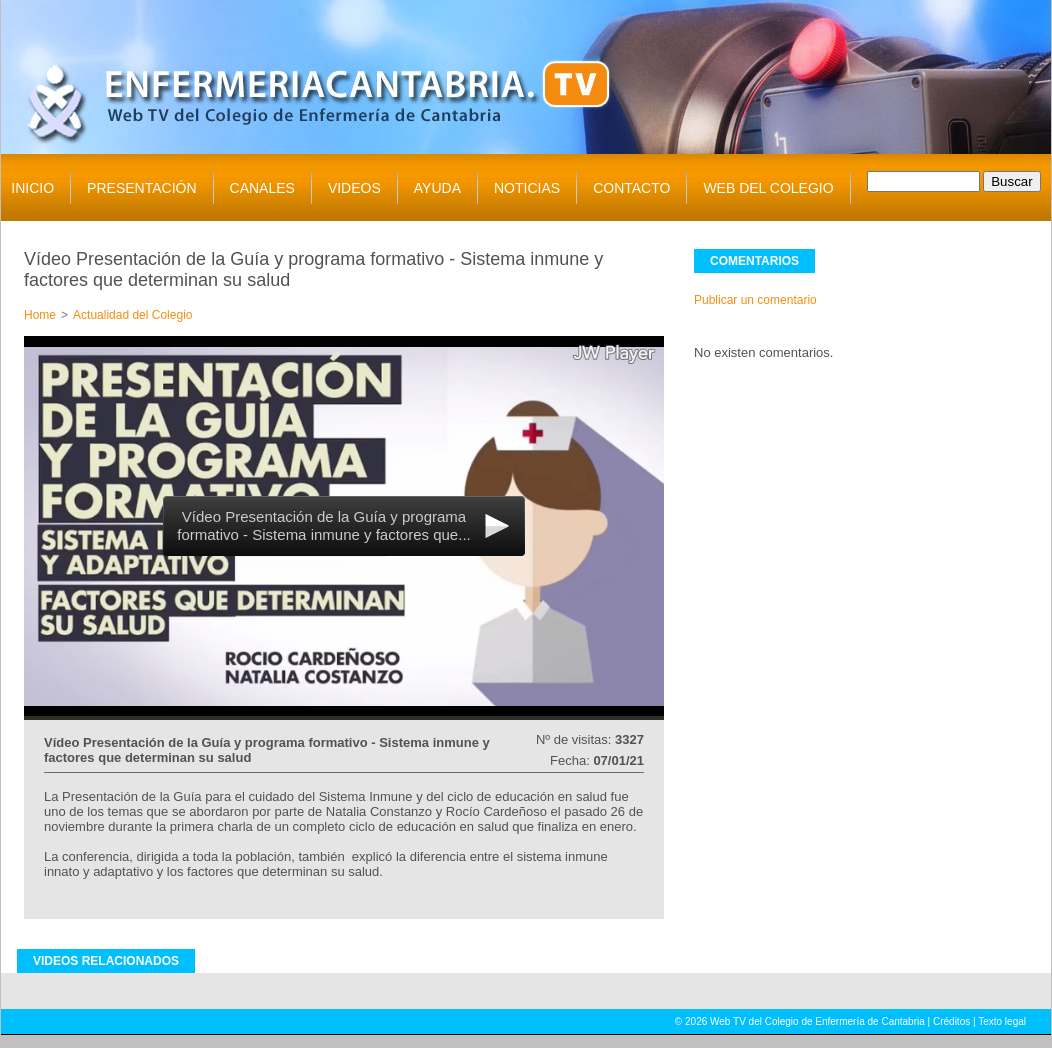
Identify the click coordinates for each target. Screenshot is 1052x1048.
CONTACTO (631, 188)
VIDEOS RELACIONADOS (106, 961)
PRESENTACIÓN (141, 188)
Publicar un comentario (755, 300)
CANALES (262, 188)
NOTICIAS (527, 188)
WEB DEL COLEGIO (768, 188)
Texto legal (1002, 1021)
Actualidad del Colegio (132, 315)
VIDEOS (354, 188)
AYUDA (437, 188)
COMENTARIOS (754, 261)
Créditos (951, 1021)
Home (40, 315)
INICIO (32, 188)
